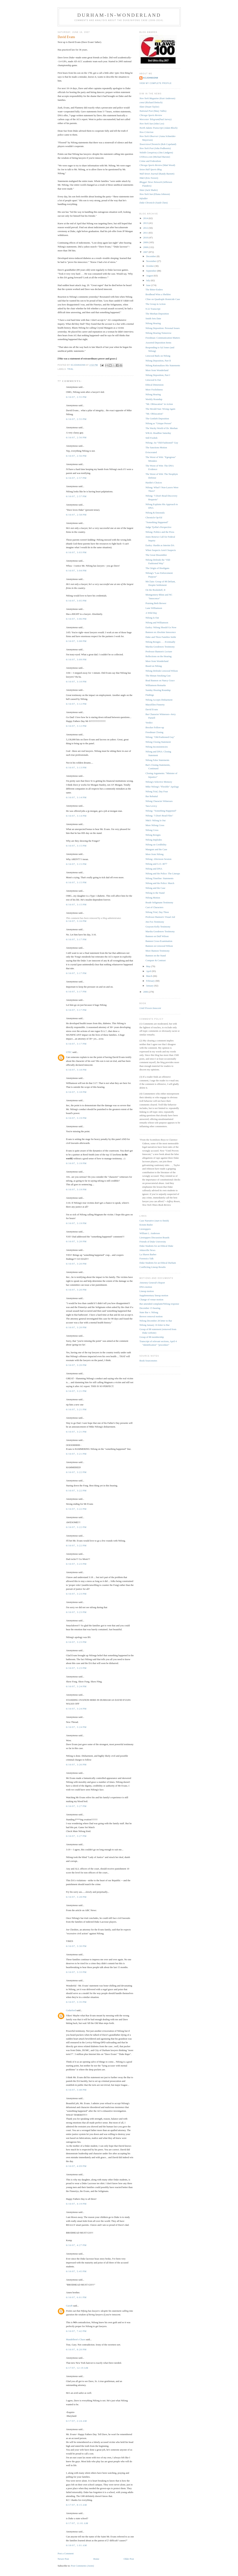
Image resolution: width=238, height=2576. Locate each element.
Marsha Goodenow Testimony (160, 646)
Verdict (148, 722)
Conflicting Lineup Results (152, 1267)
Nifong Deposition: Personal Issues (162, 328)
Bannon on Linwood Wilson (159, 945)
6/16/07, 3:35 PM (76, 2002)
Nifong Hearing (153, 323)
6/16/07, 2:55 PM (76, 397)
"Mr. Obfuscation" (154, 413)
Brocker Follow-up (154, 727)
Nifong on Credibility (155, 844)
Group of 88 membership (151, 1337)
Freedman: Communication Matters (162, 337)
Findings (149, 695)
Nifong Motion (152, 897)
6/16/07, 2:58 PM (76, 514)
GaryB (69, 2305)
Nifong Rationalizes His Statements (162, 365)
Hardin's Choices (153, 482)
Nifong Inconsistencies (156, 746)
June (148, 285)
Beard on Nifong (153, 666)
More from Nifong (154, 854)
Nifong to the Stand (154, 892)
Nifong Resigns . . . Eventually (160, 641)
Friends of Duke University (152, 1241)
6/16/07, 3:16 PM (76, 921)
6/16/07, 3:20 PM (76, 1241)
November (151, 261)
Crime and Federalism (150, 161)
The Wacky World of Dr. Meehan (161, 428)
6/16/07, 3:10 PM (76, 681)
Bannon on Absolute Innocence (160, 632)
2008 (146, 247)
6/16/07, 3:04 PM (76, 570)
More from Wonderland (156, 370)
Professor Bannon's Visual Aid (160, 917)
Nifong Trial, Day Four (156, 791)
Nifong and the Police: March (159, 883)
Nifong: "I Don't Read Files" (159, 815)
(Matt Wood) (157, 165)
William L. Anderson (149, 1233)
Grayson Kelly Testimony (157, 926)
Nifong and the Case (155, 888)
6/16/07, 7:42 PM (76, 2331)
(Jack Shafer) (148, 190)
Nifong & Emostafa (155, 512)
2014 (146, 218)
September (151, 270)
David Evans (151, 709)
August (150, 275)
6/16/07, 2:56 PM (76, 437)
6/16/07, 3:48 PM (76, 2089)
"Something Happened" (156, 522)
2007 (146, 252)
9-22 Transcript (152, 308)
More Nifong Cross (154, 825)
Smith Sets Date (153, 318)
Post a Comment (66, 2553)
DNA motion (145, 1286)
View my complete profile (155, 83)
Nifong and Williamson (156, 622)
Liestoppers (145, 1229)
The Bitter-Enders (154, 289)
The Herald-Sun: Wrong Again (160, 408)
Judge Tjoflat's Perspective (158, 527)
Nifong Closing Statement (158, 741)
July (148, 280)
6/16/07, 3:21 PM (76, 1391)
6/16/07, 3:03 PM (76, 552)
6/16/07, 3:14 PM (76, 797)
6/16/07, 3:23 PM (76, 1563)
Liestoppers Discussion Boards (154, 1237)
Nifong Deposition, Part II (158, 360)
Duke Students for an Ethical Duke (156, 1245)
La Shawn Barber (147, 1254)
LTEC (69, 1052)
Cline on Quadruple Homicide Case (162, 299)
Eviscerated (151, 452)
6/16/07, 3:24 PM (76, 1686)
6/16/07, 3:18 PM (76, 1069)
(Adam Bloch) (158, 127)
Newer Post (63, 2558)
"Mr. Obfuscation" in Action (159, 404)
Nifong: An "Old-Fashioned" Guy (161, 442)
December (151, 256)
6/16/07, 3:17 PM (76, 939)
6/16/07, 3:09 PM (76, 659)
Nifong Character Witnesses (159, 801)
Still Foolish (151, 437)
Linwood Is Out (153, 380)
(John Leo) (151, 123)
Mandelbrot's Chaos (75, 2339)
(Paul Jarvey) (155, 119)
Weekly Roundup (153, 399)
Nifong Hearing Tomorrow (158, 333)
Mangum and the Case (156, 849)
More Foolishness (154, 389)
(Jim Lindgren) (156, 152)
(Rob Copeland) (157, 144)
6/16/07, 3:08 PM (76, 641)
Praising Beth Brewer (155, 603)
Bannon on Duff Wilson (156, 936)
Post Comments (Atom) (82, 2565)
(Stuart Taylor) (149, 106)
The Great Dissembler (156, 555)
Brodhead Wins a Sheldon (158, 294)
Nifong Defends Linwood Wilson (161, 670)
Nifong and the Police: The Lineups (162, 873)
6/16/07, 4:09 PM (76, 2166)
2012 (146, 227)
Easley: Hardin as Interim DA (159, 545)
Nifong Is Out (152, 617)
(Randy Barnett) (156, 173)
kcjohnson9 (150, 78)
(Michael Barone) (154, 156)
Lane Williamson (153, 608)
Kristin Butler (146, 1224)
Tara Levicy (151, 806)
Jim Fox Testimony (154, 921)
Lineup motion (146, 1291)
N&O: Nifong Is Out (155, 820)
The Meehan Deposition (157, 313)
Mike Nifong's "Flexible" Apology (162, 786)
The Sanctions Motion (156, 447)
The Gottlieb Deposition (157, 418)
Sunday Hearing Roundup (158, 690)
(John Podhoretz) (155, 148)
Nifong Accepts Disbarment (158, 699)
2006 (146, 991)
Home (96, 2558)
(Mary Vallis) (152, 111)
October (150, 266)
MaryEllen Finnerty (155, 704)
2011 (146, 232)
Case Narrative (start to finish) (154, 1220)
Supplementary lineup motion (153, 1295)
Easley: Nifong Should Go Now (160, 627)
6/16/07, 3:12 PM (76, 703)
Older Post (129, 2558)
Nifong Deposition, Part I (157, 375)
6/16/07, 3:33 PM (76, 1972)
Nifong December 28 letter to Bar (155, 1320)
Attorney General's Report (152, 1282)
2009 (146, 242)
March (149, 976)
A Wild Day (151, 612)
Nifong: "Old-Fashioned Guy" (160, 737)
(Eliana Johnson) (154, 194)
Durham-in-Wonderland (119, 15)
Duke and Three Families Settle (160, 637)
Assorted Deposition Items (158, 342)
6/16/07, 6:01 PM (76, 2297)
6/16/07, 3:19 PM (76, 1118)
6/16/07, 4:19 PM (76, 2203)
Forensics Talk (146, 1258)
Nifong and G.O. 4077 (156, 863)
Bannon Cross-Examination (158, 941)
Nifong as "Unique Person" (158, 423)
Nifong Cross (151, 830)
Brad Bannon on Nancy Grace (160, 680)
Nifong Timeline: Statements (159, 878)
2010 (146, 237)
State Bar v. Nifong (148, 1312)
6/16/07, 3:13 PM (76, 767)
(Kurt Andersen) (157, 98)
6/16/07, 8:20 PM (76, 2349)
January (150, 985)
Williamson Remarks (155, 685)
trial (70, 369)
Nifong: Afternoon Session (158, 859)
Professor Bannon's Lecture (158, 651)
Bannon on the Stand (155, 955)
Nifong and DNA (153, 868)
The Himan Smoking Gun (158, 675)
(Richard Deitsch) (150, 102)
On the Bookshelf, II (155, 589)
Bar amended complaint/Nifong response (159, 1303)
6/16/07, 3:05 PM (76, 600)
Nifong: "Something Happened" (160, 810)
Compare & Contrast (155, 960)
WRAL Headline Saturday (158, 433)
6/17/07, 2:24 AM (76, 2421)
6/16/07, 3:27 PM (76, 1806)
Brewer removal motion (151, 1316)
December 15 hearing (149, 1308)
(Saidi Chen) (153, 202)
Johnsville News (147, 1250)
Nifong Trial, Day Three (157, 912)
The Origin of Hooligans (157, 568)
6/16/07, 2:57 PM (76, 478)
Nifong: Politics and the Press (159, 532)
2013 (146, 223)
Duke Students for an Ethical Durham (157, 1262)
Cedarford (71, 2010)
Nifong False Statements (157, 760)
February (150, 980)
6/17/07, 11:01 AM (77, 2523)
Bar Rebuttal (151, 796)
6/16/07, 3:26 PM (76, 1764)
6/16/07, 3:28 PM (76, 1896)
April (149, 971)
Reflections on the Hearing (158, 656)
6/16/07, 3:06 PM (76, 618)
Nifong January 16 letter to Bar (154, 1325)
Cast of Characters (154, 907)
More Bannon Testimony (157, 950)
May (148, 966)
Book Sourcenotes (148, 1360)
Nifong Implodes (153, 839)
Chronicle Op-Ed (153, 517)
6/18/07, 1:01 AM (76, 2545)
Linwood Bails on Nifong (157, 355)
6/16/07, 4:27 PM (76, 2245)
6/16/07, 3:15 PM (76, 845)
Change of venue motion (151, 1299)
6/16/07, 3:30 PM (76, 1946)
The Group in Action (155, 304)
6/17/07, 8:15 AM (76, 2504)
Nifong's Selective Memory (158, 781)
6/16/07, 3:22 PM (76, 1472)
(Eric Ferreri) (148, 178)
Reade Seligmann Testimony (159, 902)
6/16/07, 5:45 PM (76, 2271)
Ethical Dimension (154, 384)
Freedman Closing (154, 732)
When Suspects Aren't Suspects (160, 550)
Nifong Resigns (152, 834)
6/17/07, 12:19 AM (77, 2367)
